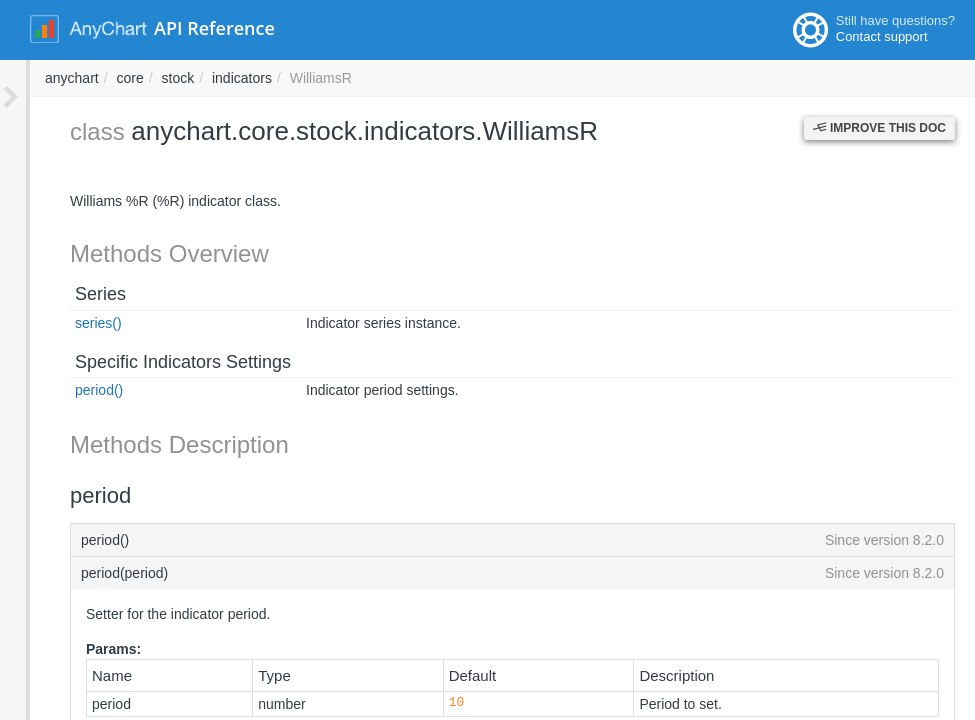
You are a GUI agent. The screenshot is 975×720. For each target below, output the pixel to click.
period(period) (497, 573)
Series (70, 294)
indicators (512, 78)
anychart (342, 78)
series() (68, 323)
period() (69, 390)
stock (448, 78)
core (399, 78)
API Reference (214, 28)
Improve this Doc (879, 128)
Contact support (882, 36)
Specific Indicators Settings (153, 362)
